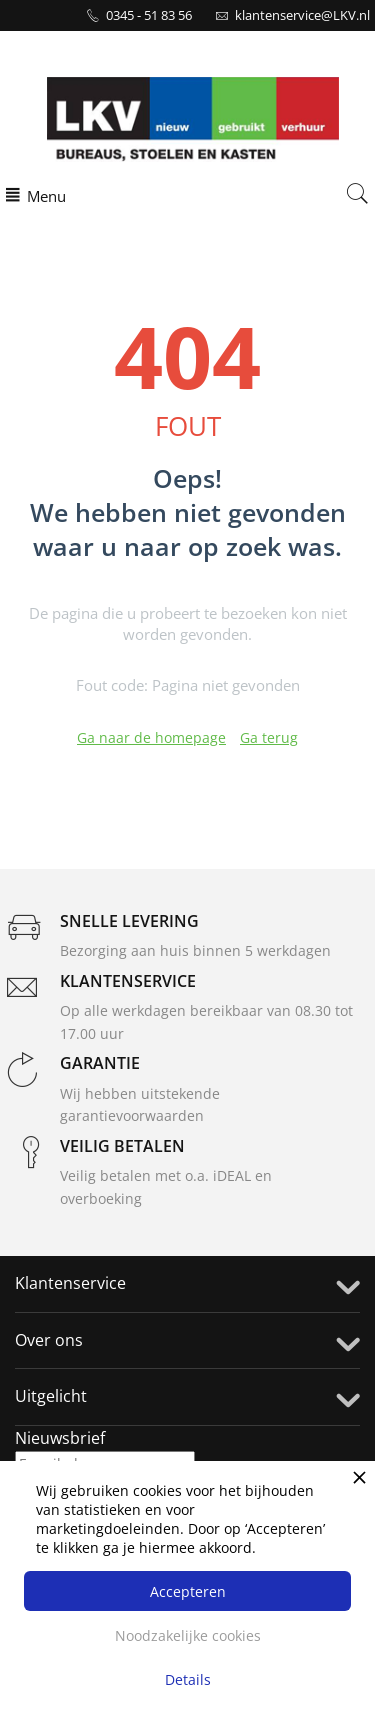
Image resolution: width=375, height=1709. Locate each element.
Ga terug (269, 737)
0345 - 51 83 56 (149, 15)
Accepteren (188, 1591)
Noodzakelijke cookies (188, 1635)
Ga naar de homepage (151, 737)
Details (188, 1679)
